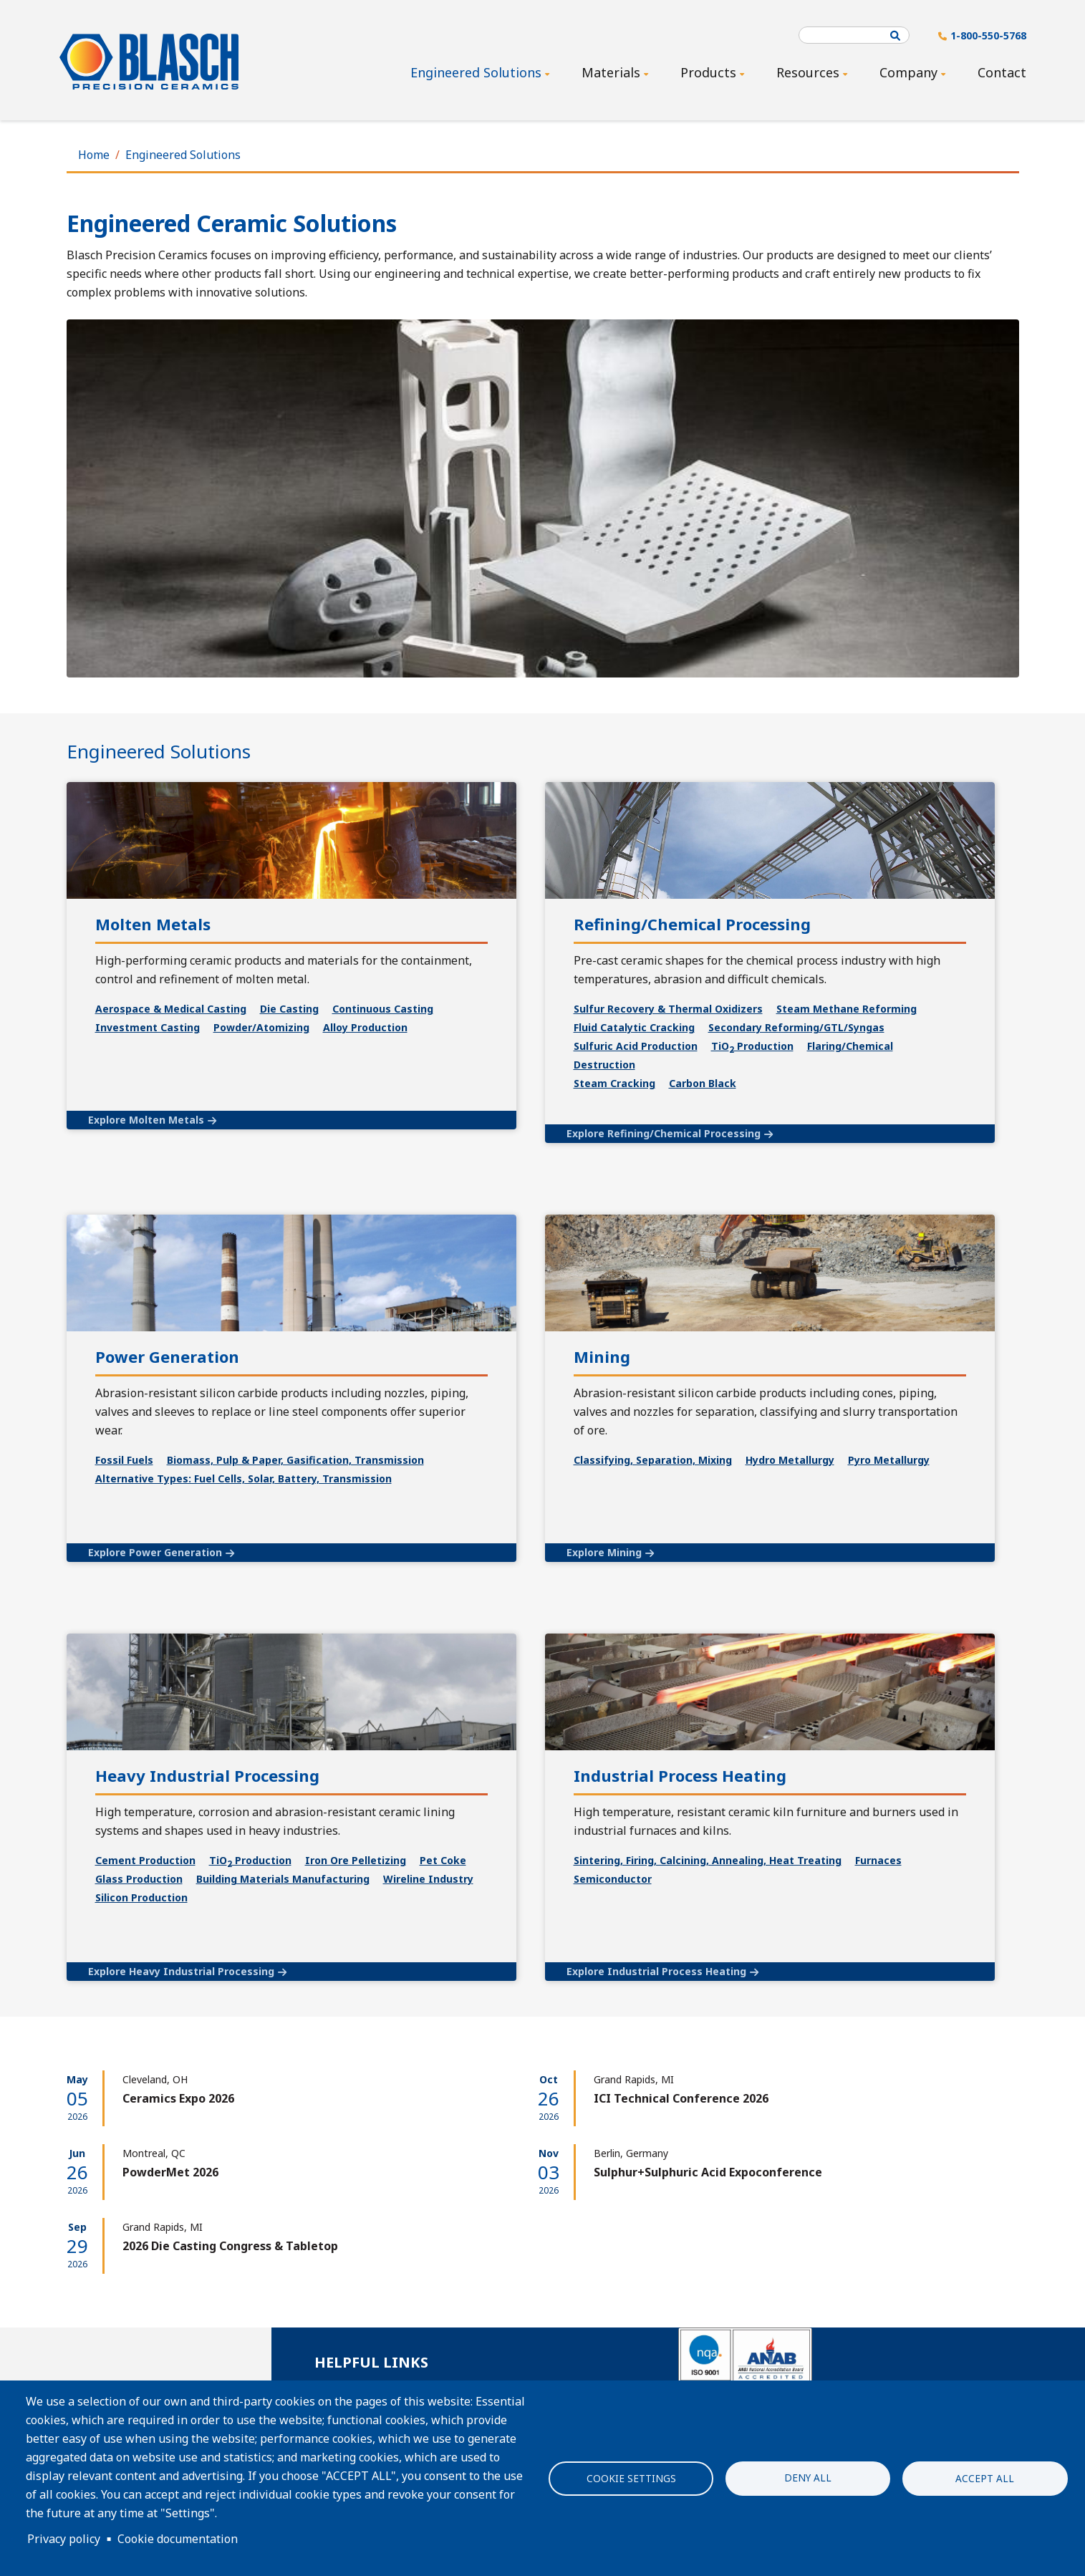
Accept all (984, 2478)
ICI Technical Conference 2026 (681, 2098)
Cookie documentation (177, 2539)
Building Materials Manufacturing (283, 1879)
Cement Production (145, 1860)
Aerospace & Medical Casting (170, 1009)
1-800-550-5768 (988, 35)
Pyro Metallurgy (889, 1460)
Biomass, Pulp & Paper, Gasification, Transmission (295, 1460)
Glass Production (139, 1879)
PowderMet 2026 (170, 2172)
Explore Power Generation (155, 1552)
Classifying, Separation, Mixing (653, 1460)
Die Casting (289, 1009)
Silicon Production (141, 1897)
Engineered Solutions (183, 155)
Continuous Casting (382, 1009)
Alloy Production (365, 1027)
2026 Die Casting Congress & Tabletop (230, 2246)
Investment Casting (147, 1027)
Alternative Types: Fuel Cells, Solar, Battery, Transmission (243, 1478)
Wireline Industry (428, 1879)
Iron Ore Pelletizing (355, 1860)
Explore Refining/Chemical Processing (663, 1133)
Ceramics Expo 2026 (178, 2098)
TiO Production (250, 1860)
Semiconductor (613, 1879)
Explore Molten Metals (146, 1120)
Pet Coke (443, 1860)
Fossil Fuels (124, 1460)
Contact (1002, 72)
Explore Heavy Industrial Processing (181, 1971)
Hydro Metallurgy (790, 1460)
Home (94, 155)
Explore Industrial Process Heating (656, 1971)
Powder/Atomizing (261, 1027)
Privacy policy (63, 2539)
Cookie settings (631, 2478)
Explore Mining (604, 1552)
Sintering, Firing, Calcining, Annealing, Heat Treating (708, 1860)
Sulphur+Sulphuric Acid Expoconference (708, 2172)
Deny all (807, 2477)
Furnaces (878, 1860)
